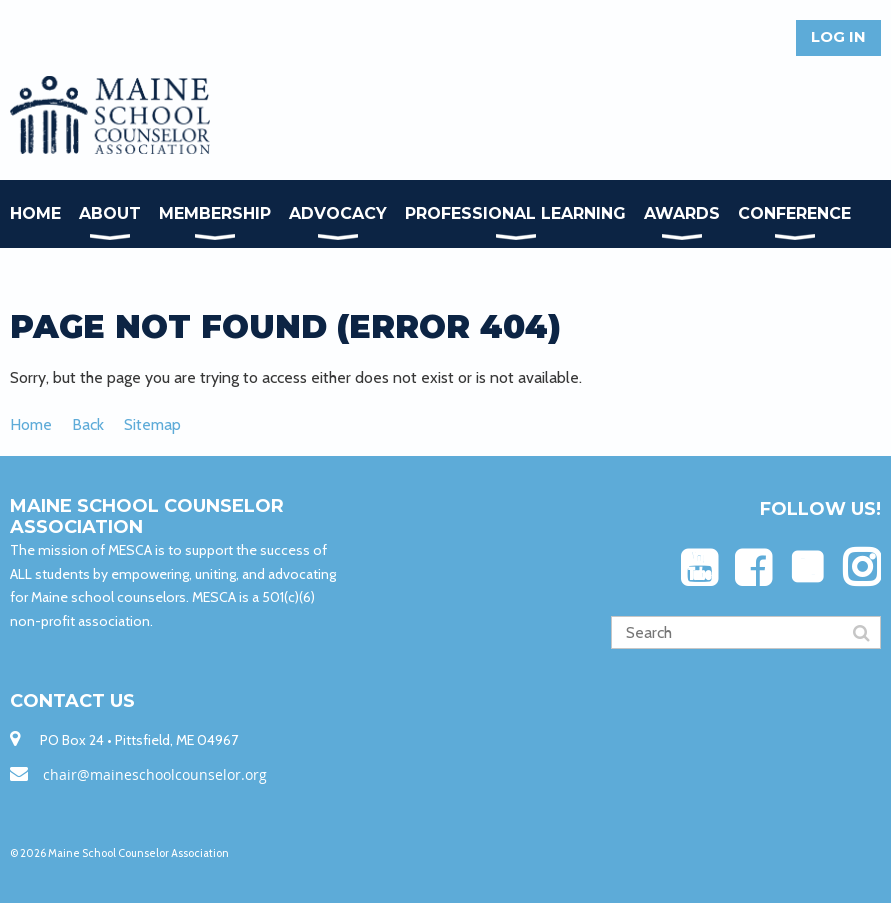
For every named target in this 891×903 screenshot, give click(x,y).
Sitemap (152, 424)
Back (88, 424)
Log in (838, 36)
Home (31, 424)
